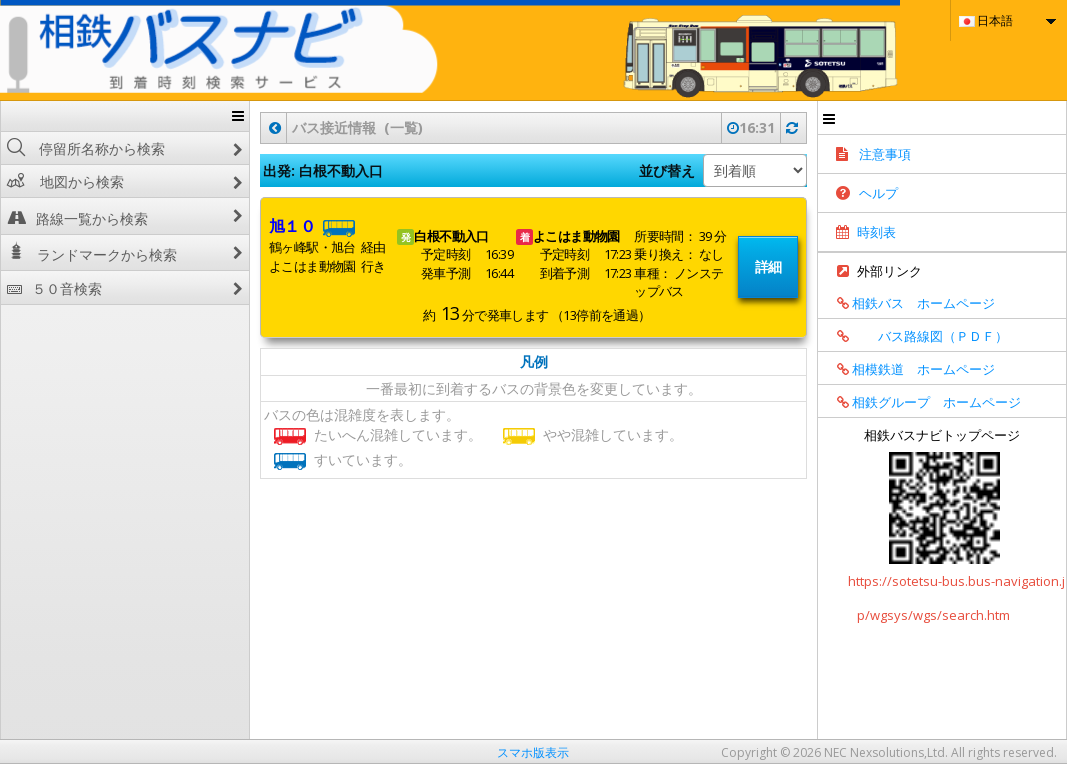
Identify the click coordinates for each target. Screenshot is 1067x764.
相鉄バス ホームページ (909, 303)
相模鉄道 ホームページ (909, 369)
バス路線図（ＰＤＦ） (915, 336)
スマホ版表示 (533, 752)
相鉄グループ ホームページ (922, 402)
